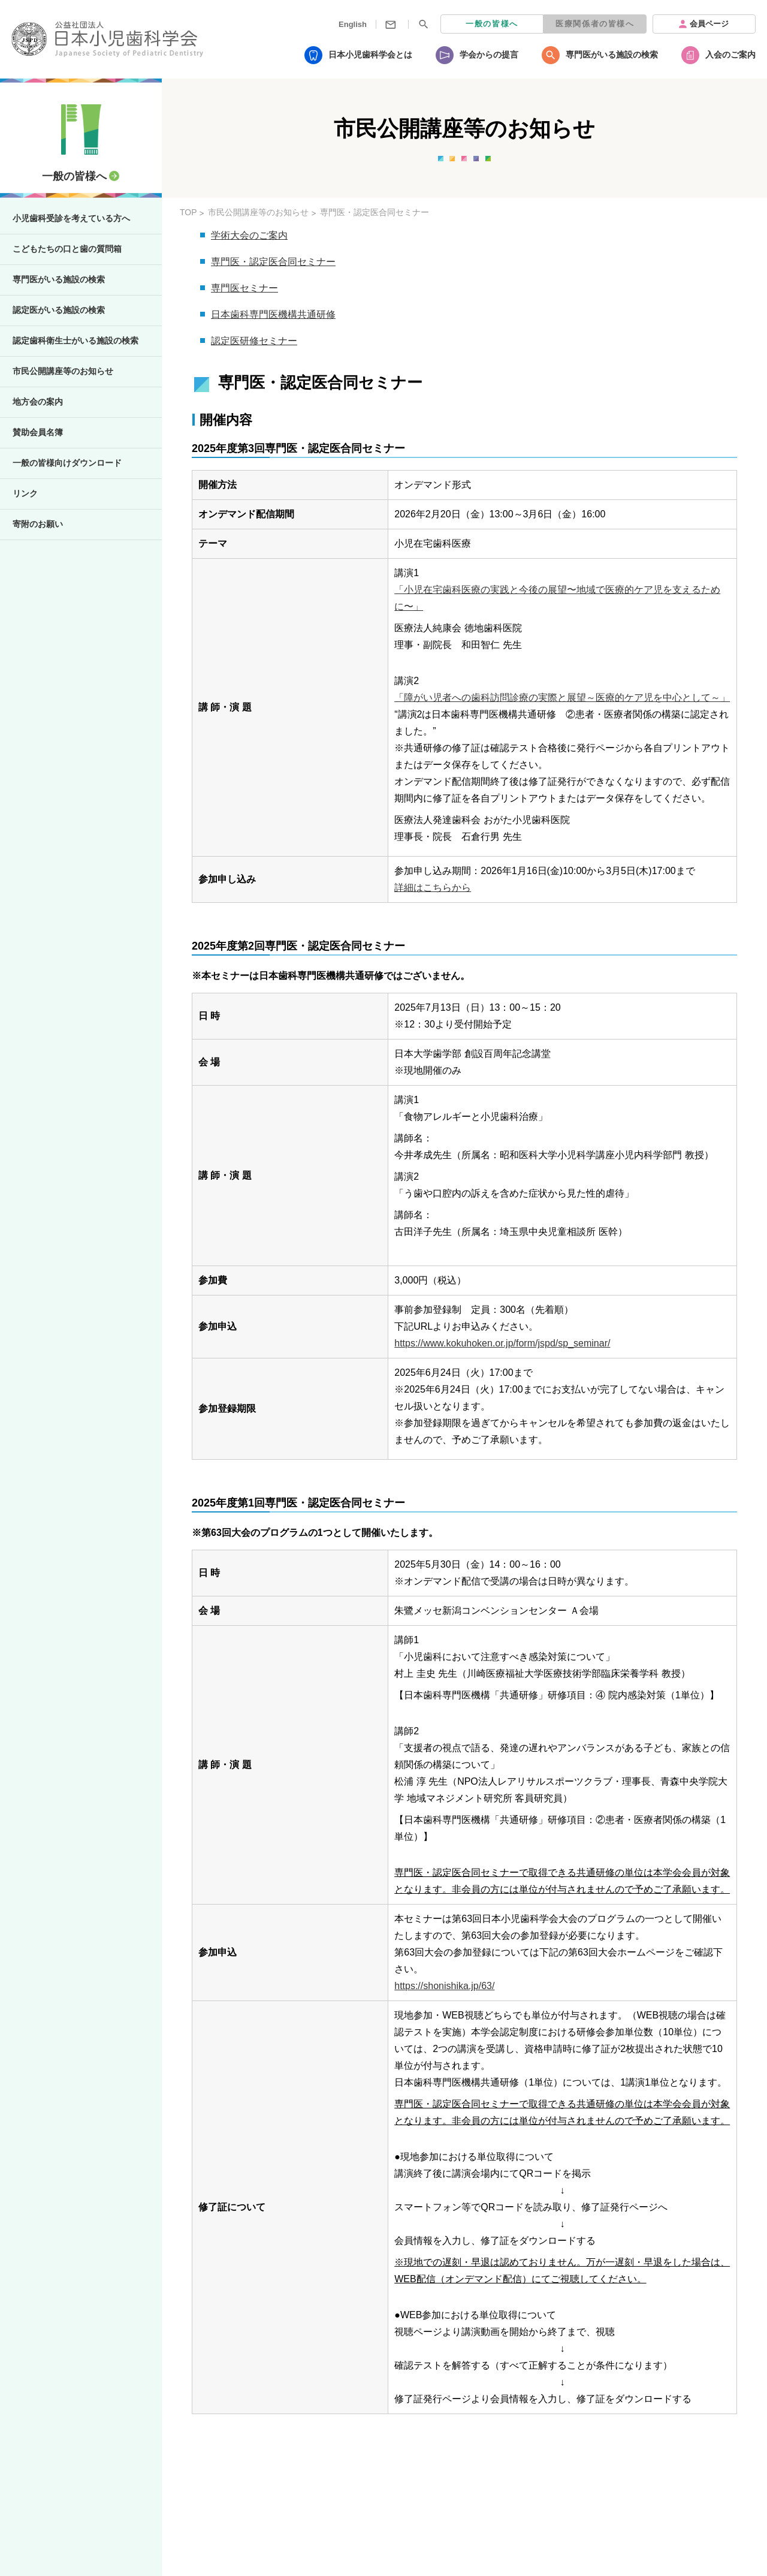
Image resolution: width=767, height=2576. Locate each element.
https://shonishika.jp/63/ (444, 1986)
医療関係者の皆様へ (594, 23)
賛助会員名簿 (38, 432)
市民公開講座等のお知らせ (63, 371)
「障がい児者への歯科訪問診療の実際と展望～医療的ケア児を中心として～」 (562, 697)
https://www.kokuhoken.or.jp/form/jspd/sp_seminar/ (502, 1343)
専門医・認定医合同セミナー (273, 262)
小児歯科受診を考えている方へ (71, 218)
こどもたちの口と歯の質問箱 (67, 249)
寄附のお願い (38, 524)
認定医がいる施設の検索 (59, 310)
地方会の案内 (38, 401)
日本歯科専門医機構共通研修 (273, 314)
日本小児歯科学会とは (370, 54)
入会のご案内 (730, 54)
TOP (188, 212)
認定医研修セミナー (254, 341)
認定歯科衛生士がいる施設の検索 (75, 340)
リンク (25, 493)
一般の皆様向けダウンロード (67, 463)
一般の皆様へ (492, 23)
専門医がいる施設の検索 (612, 54)
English (353, 24)
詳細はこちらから (432, 887)
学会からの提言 (489, 54)
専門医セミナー (244, 288)
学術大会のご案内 (249, 235)
